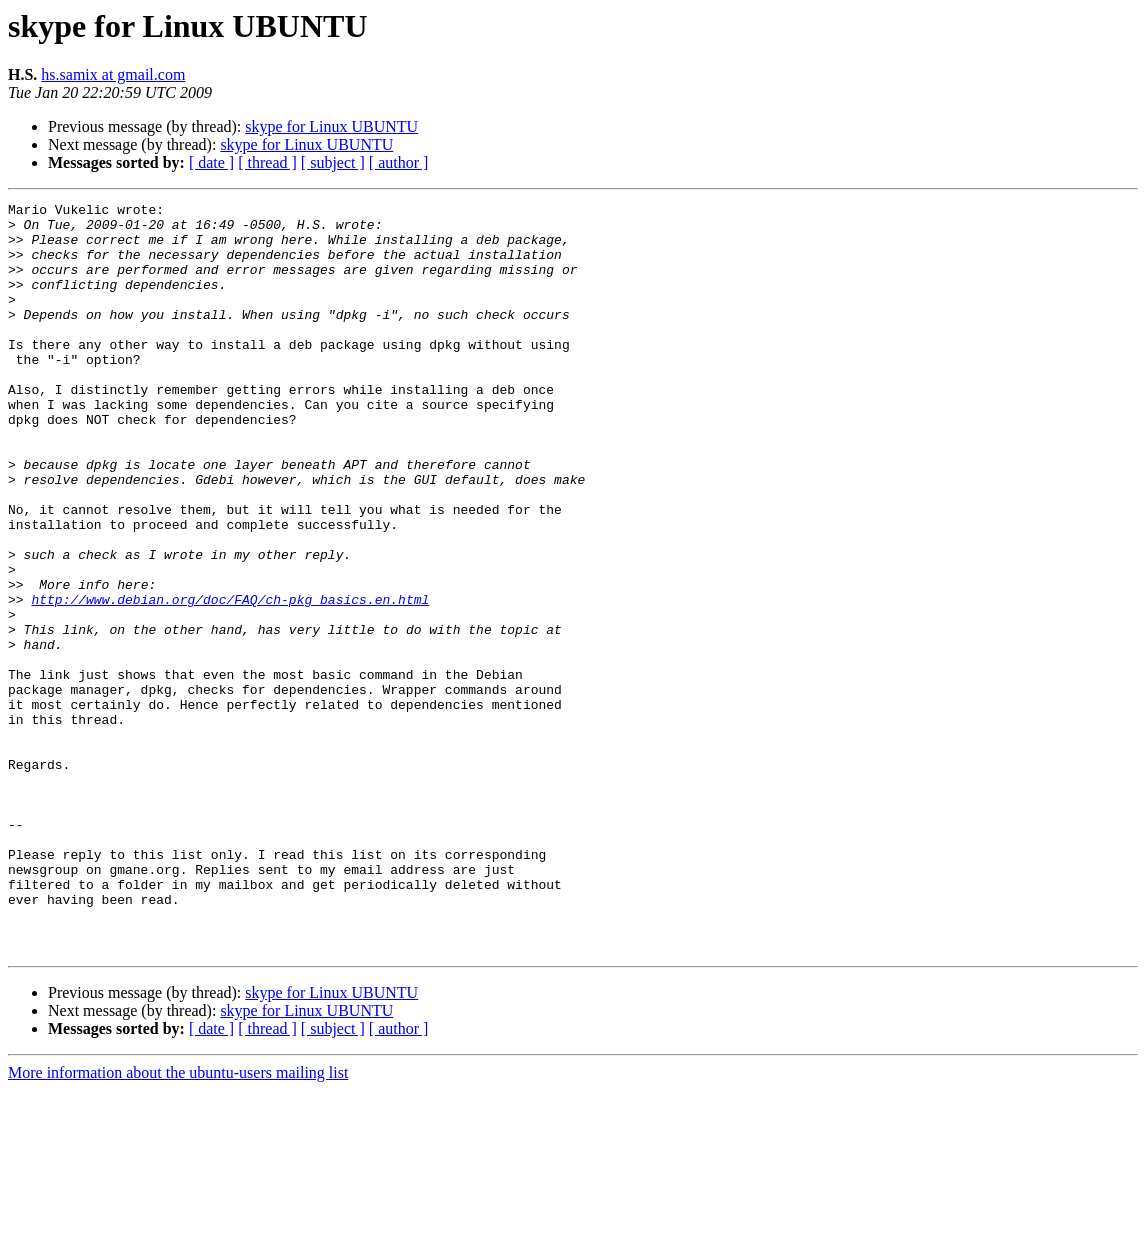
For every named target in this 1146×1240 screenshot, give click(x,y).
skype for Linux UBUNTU (331, 126)
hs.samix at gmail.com (113, 74)
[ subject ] (333, 162)
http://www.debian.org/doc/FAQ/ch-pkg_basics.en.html (230, 680)
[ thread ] (267, 162)
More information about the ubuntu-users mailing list (178, 1222)
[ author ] (399, 162)
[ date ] (211, 162)
